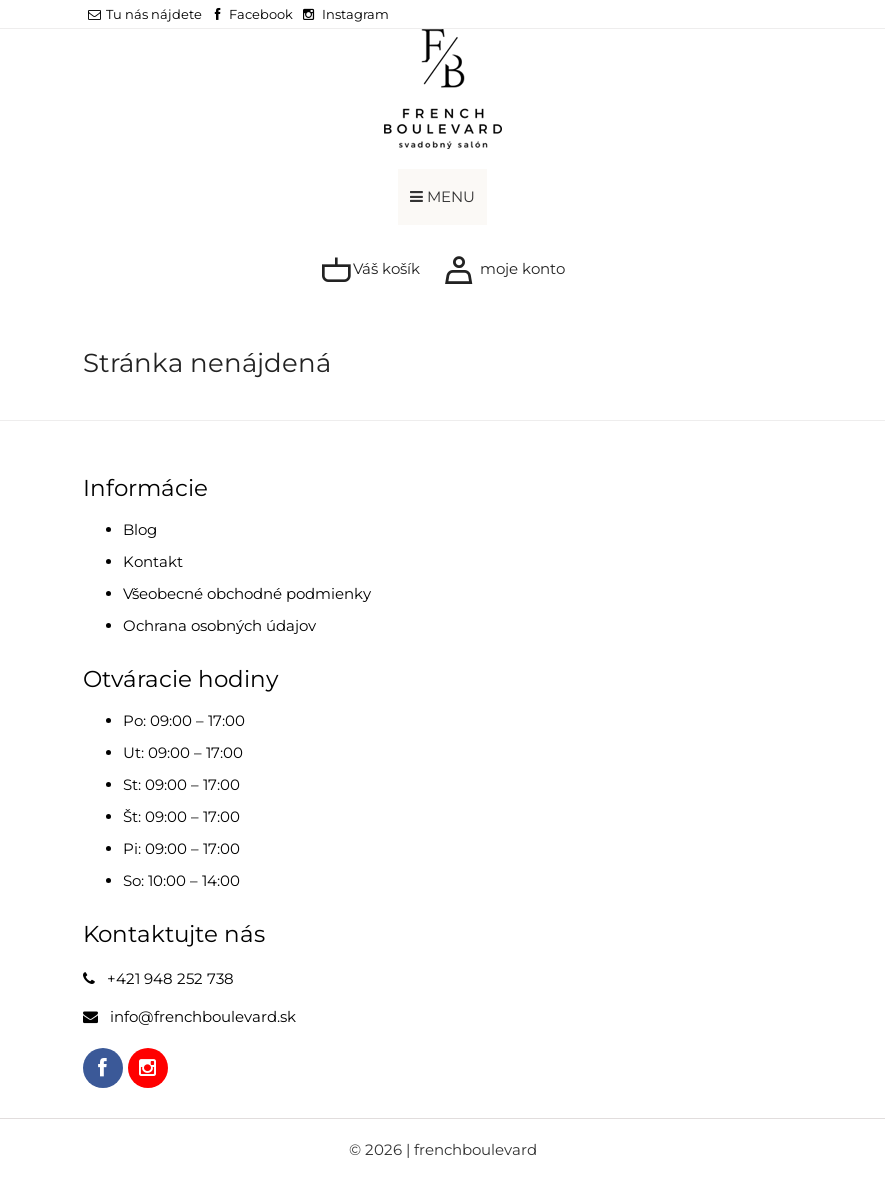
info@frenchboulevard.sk (203, 1016)
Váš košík (370, 270)
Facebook (261, 14)
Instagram (355, 14)
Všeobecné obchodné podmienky (247, 593)
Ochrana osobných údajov (219, 625)
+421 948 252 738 (170, 978)
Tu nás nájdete (145, 14)
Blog (140, 529)
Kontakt (153, 561)
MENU (442, 196)
